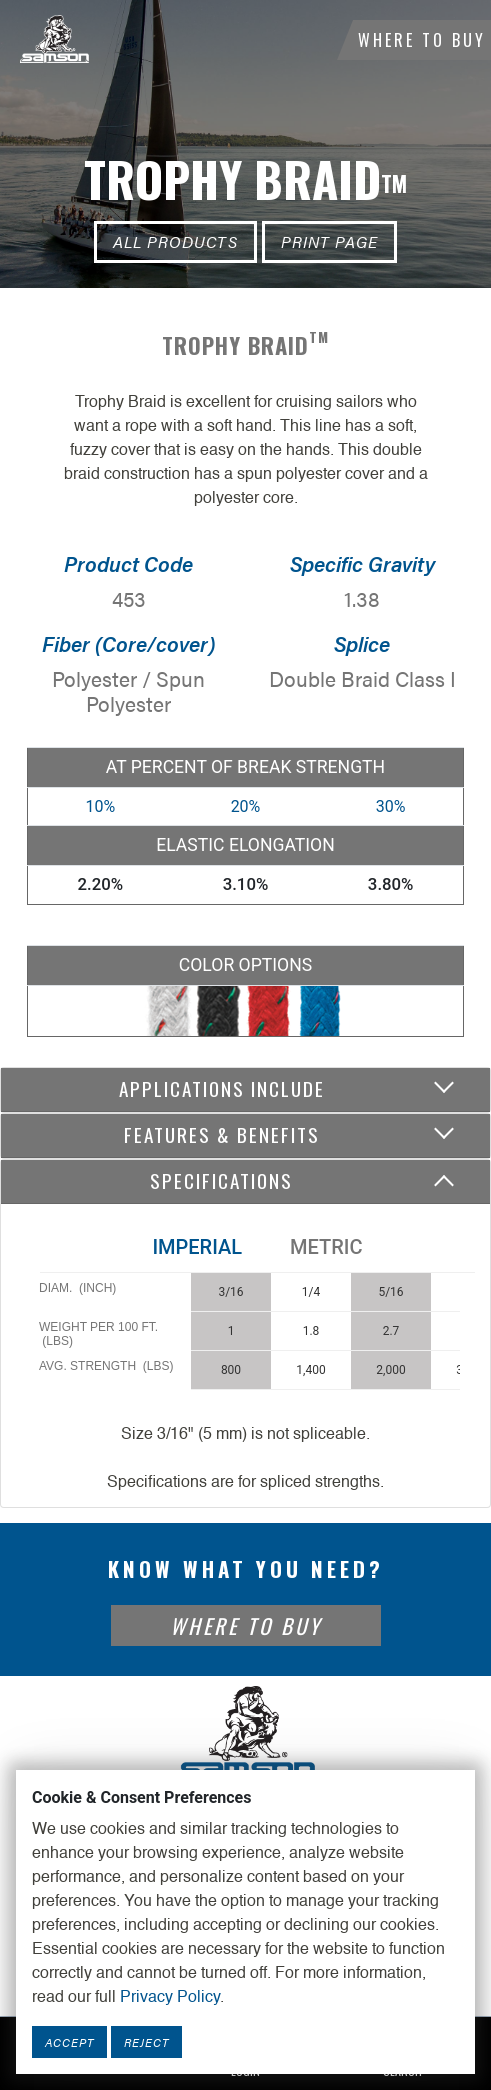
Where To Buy (422, 40)
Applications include (222, 1088)
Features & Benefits (222, 1134)
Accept (69, 2042)
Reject (146, 2042)
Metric (326, 1247)
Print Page (329, 241)
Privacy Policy (170, 1998)
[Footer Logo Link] (246, 1732)
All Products (175, 241)
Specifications (221, 1180)
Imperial (197, 1247)
